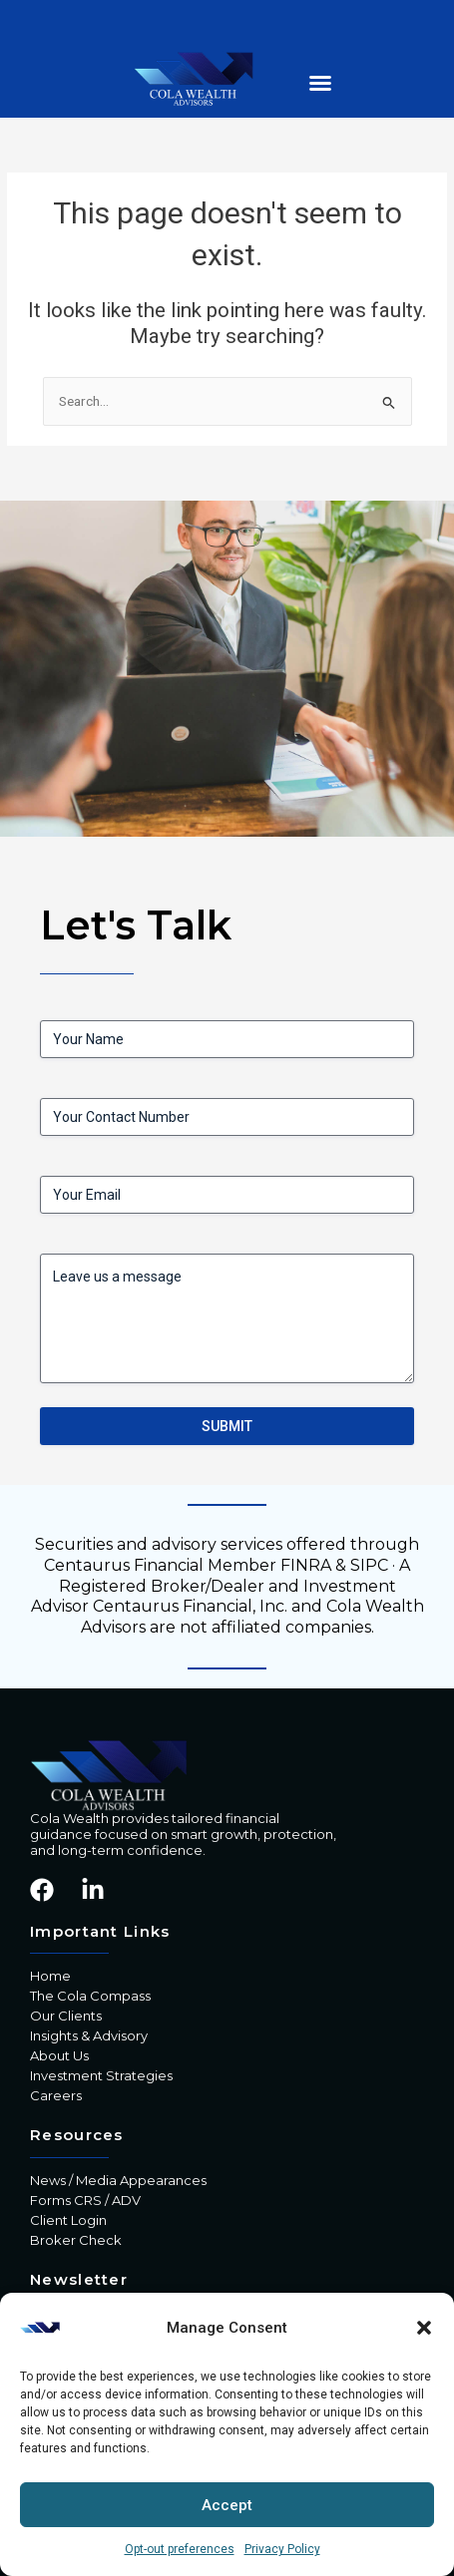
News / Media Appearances (118, 2180)
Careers (56, 2095)
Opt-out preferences (179, 2549)
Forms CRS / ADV (85, 2200)
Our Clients (66, 2016)
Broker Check (76, 2240)
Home (50, 1976)
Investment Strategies (101, 2075)
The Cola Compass (90, 1996)
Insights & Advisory (89, 2035)
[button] (424, 2328)
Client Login (68, 2220)
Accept (227, 2505)
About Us (59, 2055)
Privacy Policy (282, 2549)
